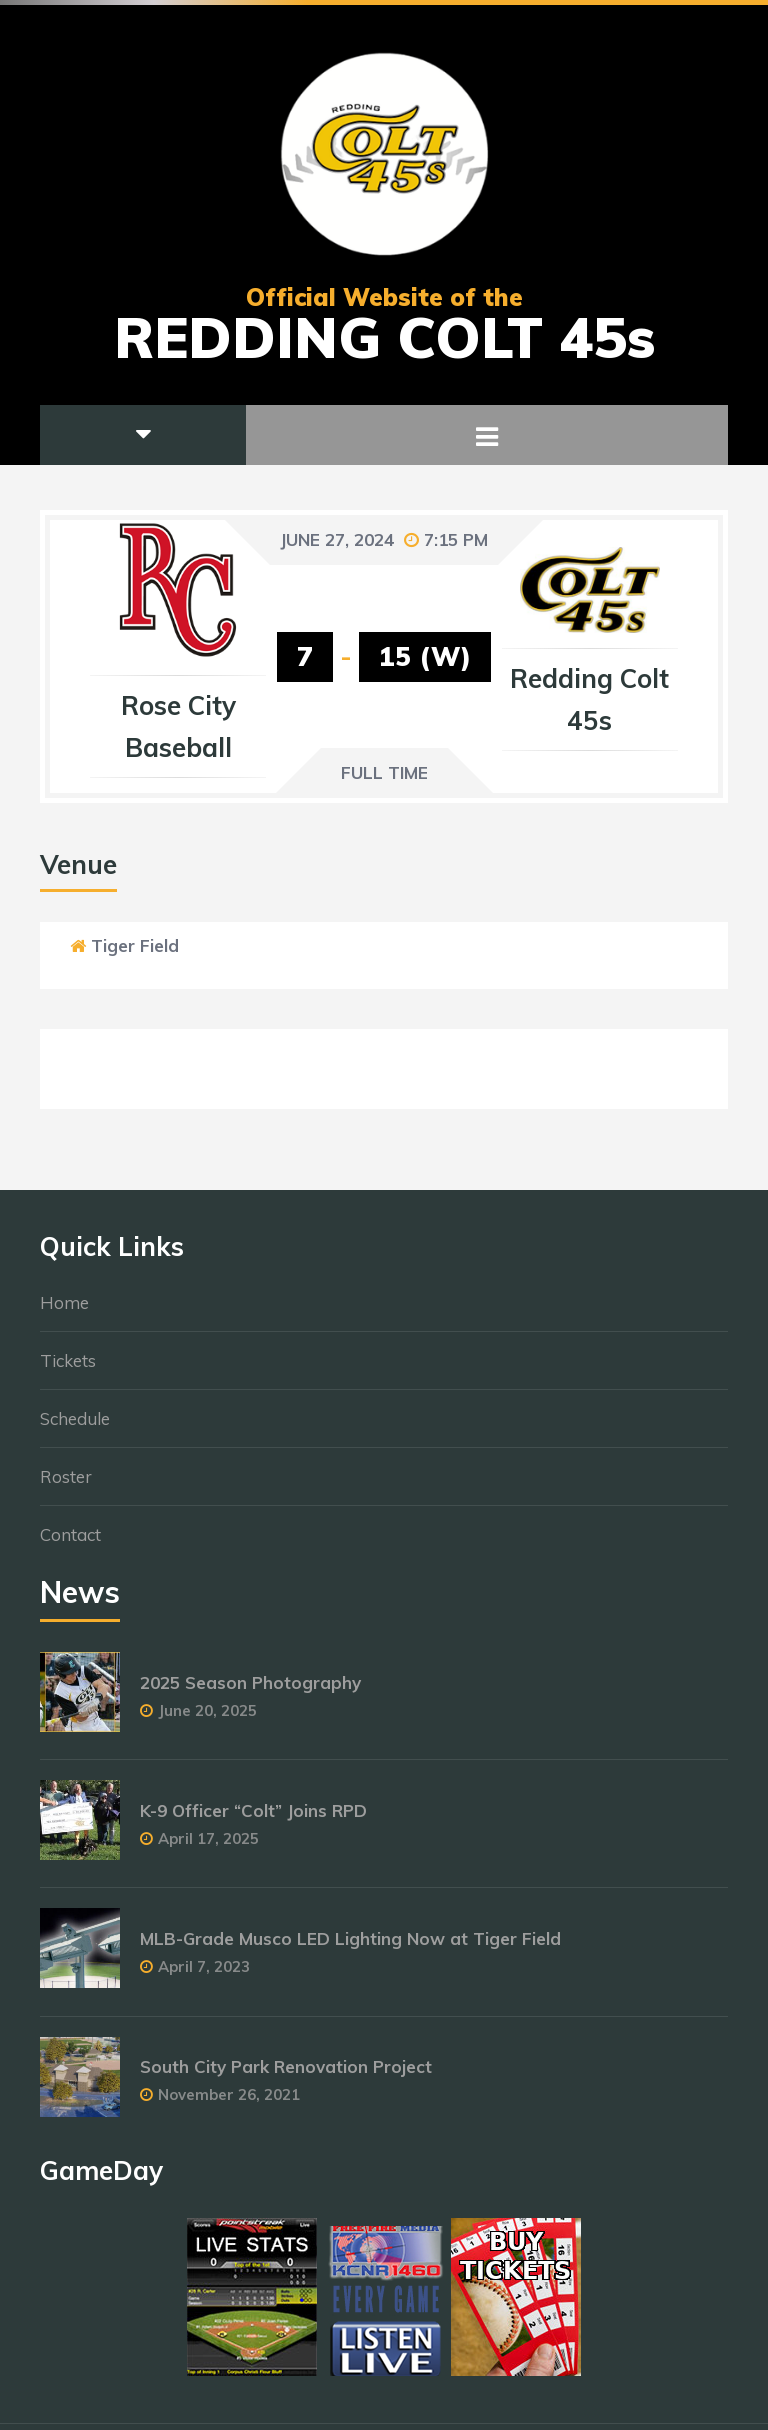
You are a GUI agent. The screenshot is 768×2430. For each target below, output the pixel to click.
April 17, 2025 (208, 1847)
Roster (66, 1485)
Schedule (75, 1427)
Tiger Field (135, 945)
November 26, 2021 (229, 2103)
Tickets (68, 1369)
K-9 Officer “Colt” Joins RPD (253, 1819)
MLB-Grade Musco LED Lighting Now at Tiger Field (350, 1947)
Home (64, 1311)
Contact (70, 1543)
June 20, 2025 (207, 1719)
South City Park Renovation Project (286, 2075)
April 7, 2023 (204, 1975)
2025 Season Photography (250, 1691)
